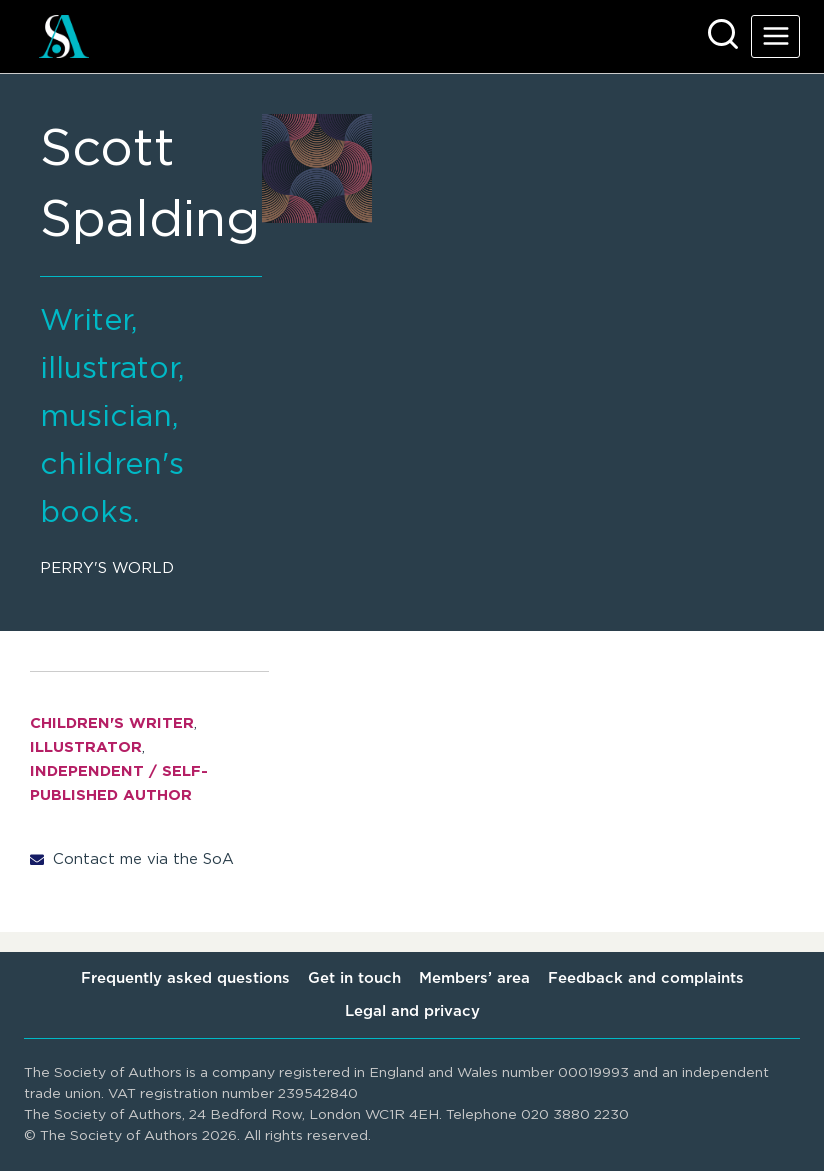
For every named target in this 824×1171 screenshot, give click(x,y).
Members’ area (474, 978)
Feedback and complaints (646, 978)
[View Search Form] (723, 36)
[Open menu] (775, 36)
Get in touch (354, 978)
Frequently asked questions (185, 978)
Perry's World (107, 568)
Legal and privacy (412, 1011)
